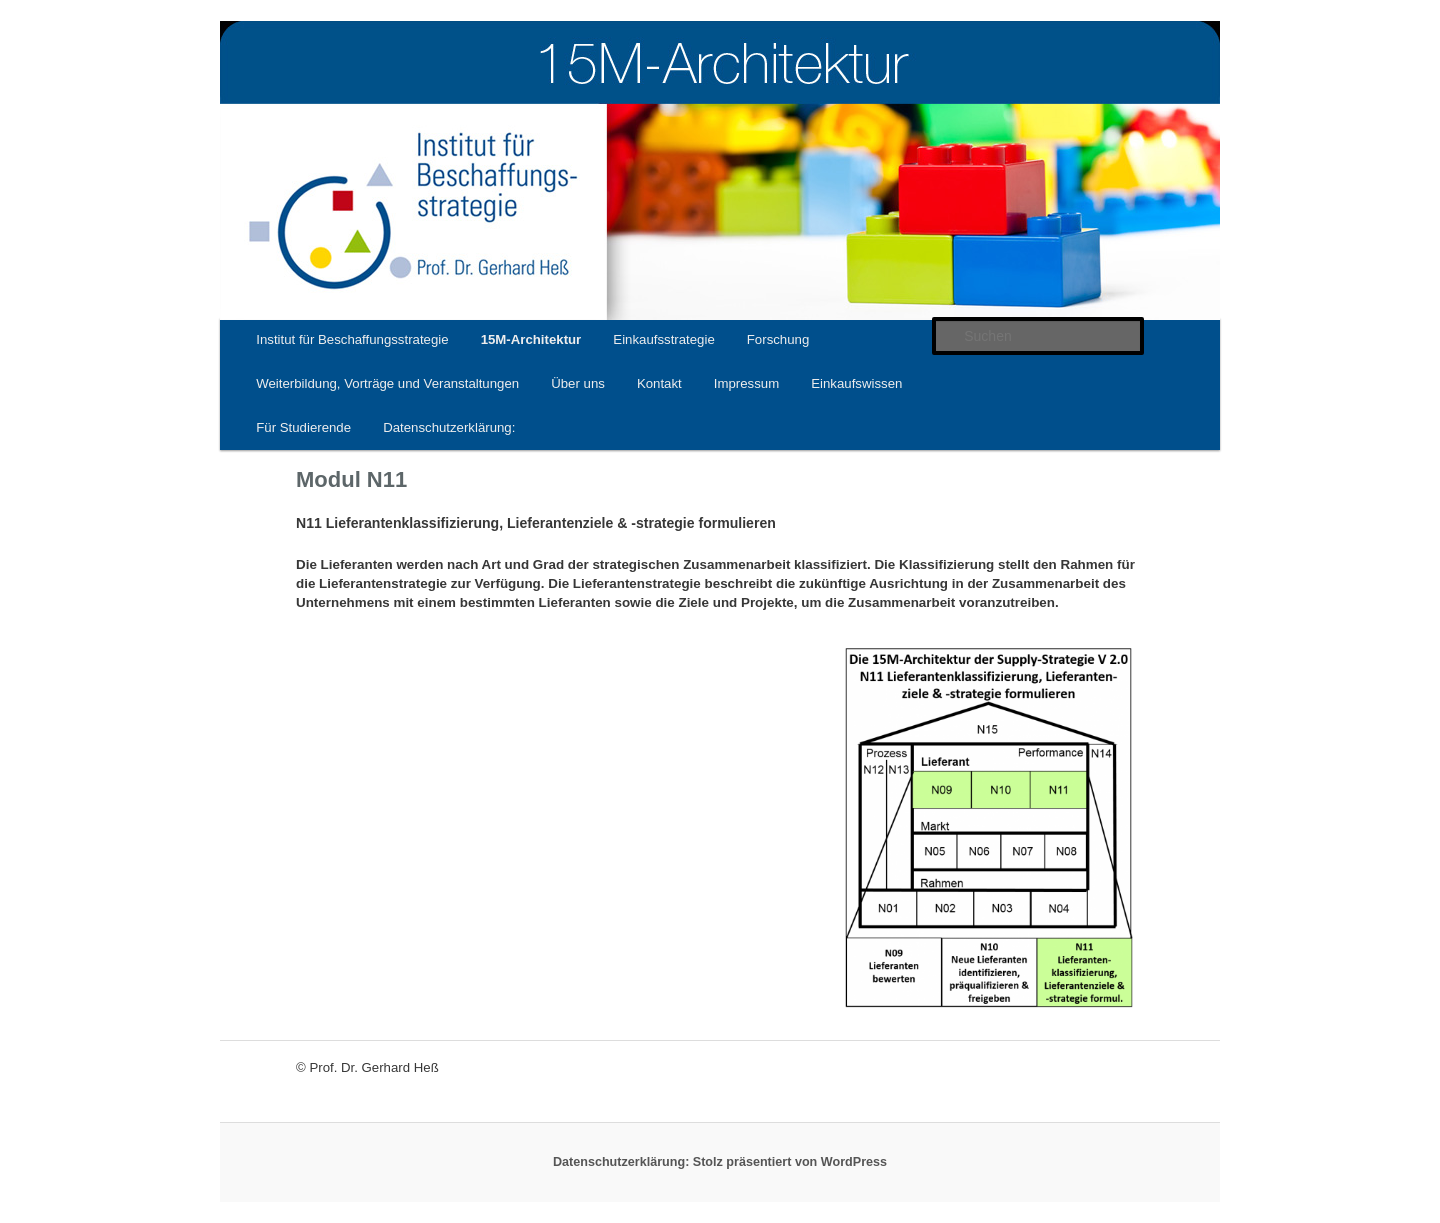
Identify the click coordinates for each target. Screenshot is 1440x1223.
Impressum (746, 383)
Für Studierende (303, 427)
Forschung (778, 339)
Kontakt (659, 383)
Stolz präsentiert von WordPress (790, 1162)
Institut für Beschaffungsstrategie (352, 339)
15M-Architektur (531, 339)
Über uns (578, 383)
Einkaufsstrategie (663, 339)
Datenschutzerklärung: (449, 427)
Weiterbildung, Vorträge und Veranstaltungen (387, 383)
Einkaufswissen (856, 383)
